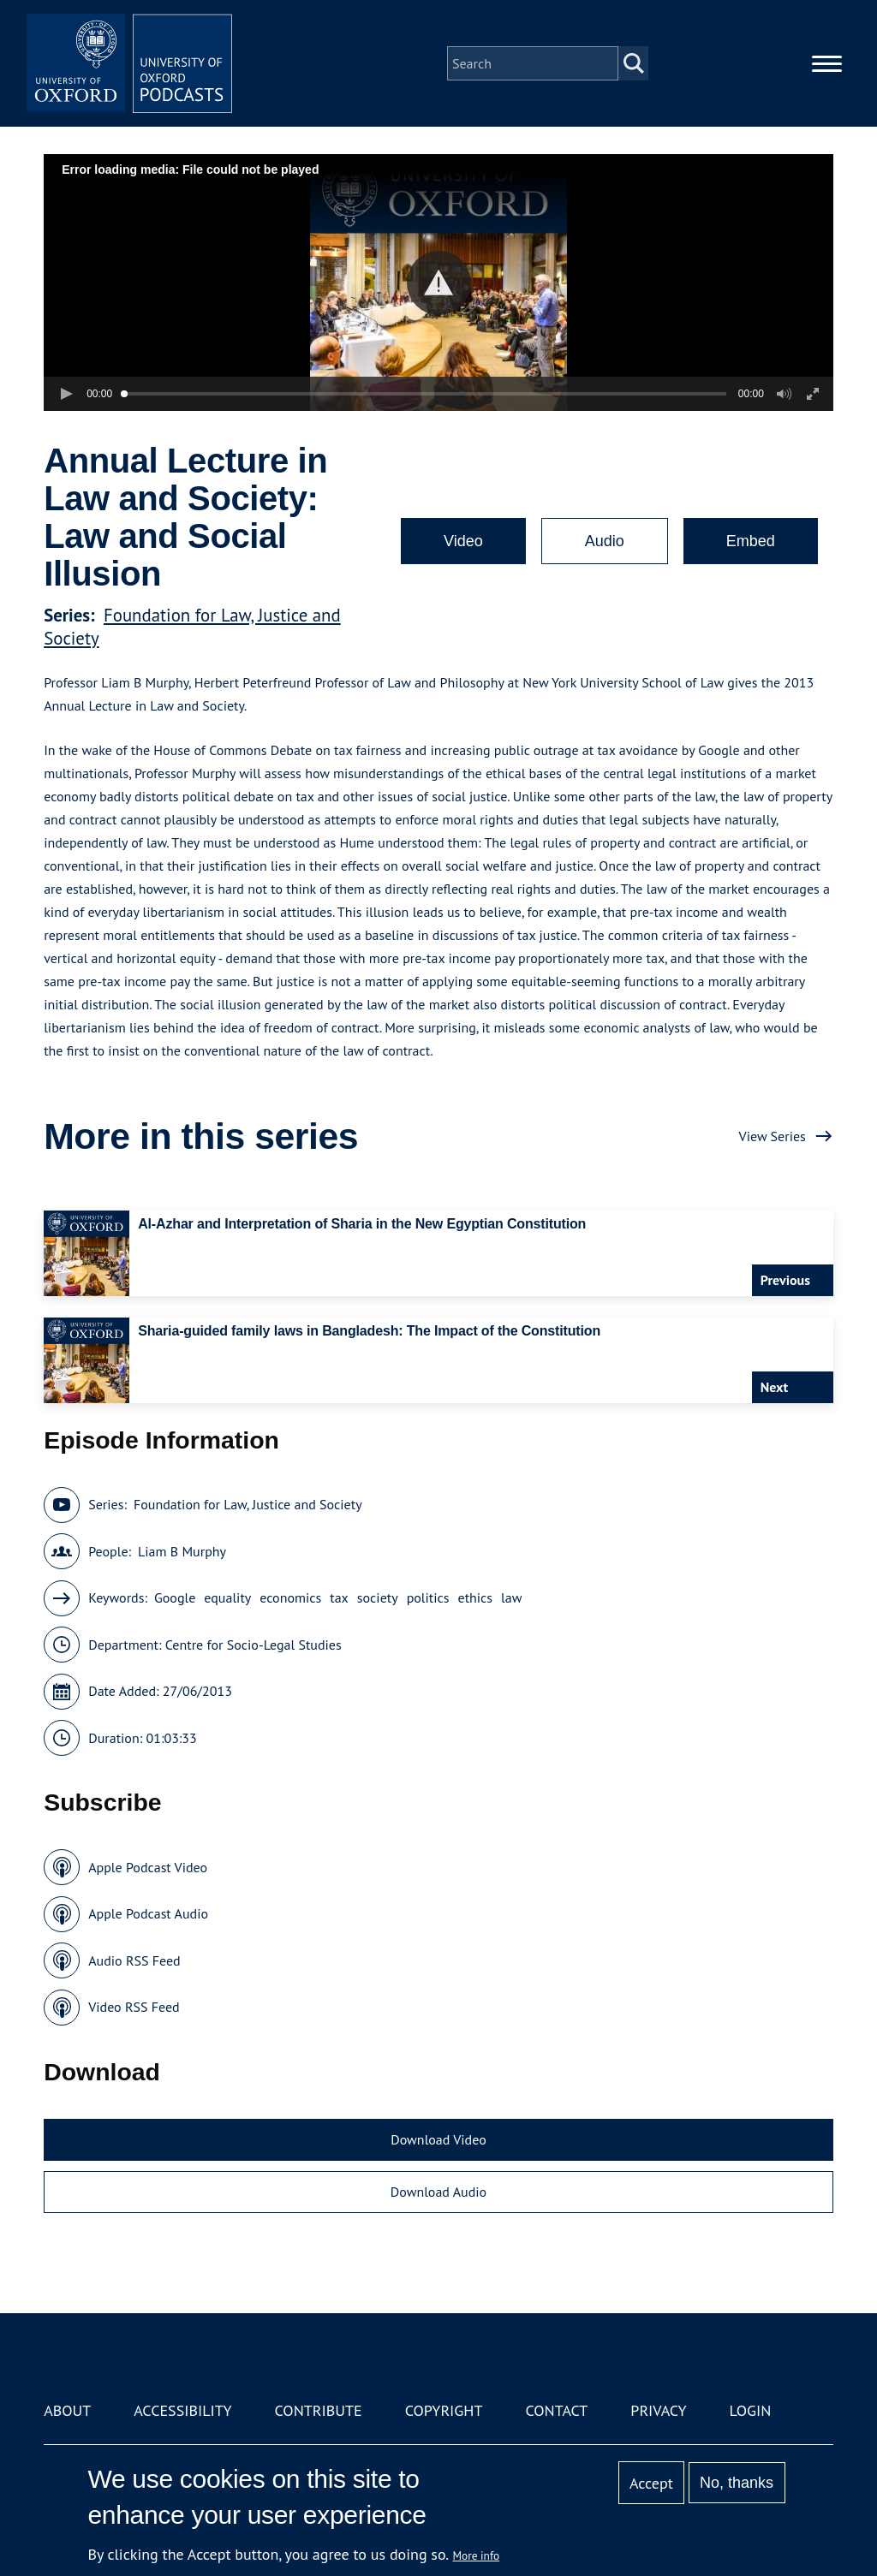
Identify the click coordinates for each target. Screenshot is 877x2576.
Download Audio (438, 2191)
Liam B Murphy (182, 1551)
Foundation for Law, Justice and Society (248, 1504)
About (67, 2410)
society (377, 1597)
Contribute (318, 2410)
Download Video (438, 2139)
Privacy (658, 2410)
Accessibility (182, 2410)
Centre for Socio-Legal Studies (253, 1644)
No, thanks (736, 2482)
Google (174, 1597)
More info (476, 2555)
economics (290, 1597)
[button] (439, 283)
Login (751, 2410)
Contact (556, 2410)
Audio (604, 541)
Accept (651, 2483)
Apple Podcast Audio (148, 1913)
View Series (772, 1136)
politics (428, 1597)
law (511, 1597)
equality (227, 1597)
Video (463, 541)
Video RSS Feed (134, 2006)
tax (339, 1597)
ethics (475, 1597)
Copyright (444, 2410)
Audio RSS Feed (134, 1960)
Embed (750, 541)
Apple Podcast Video (147, 1867)
